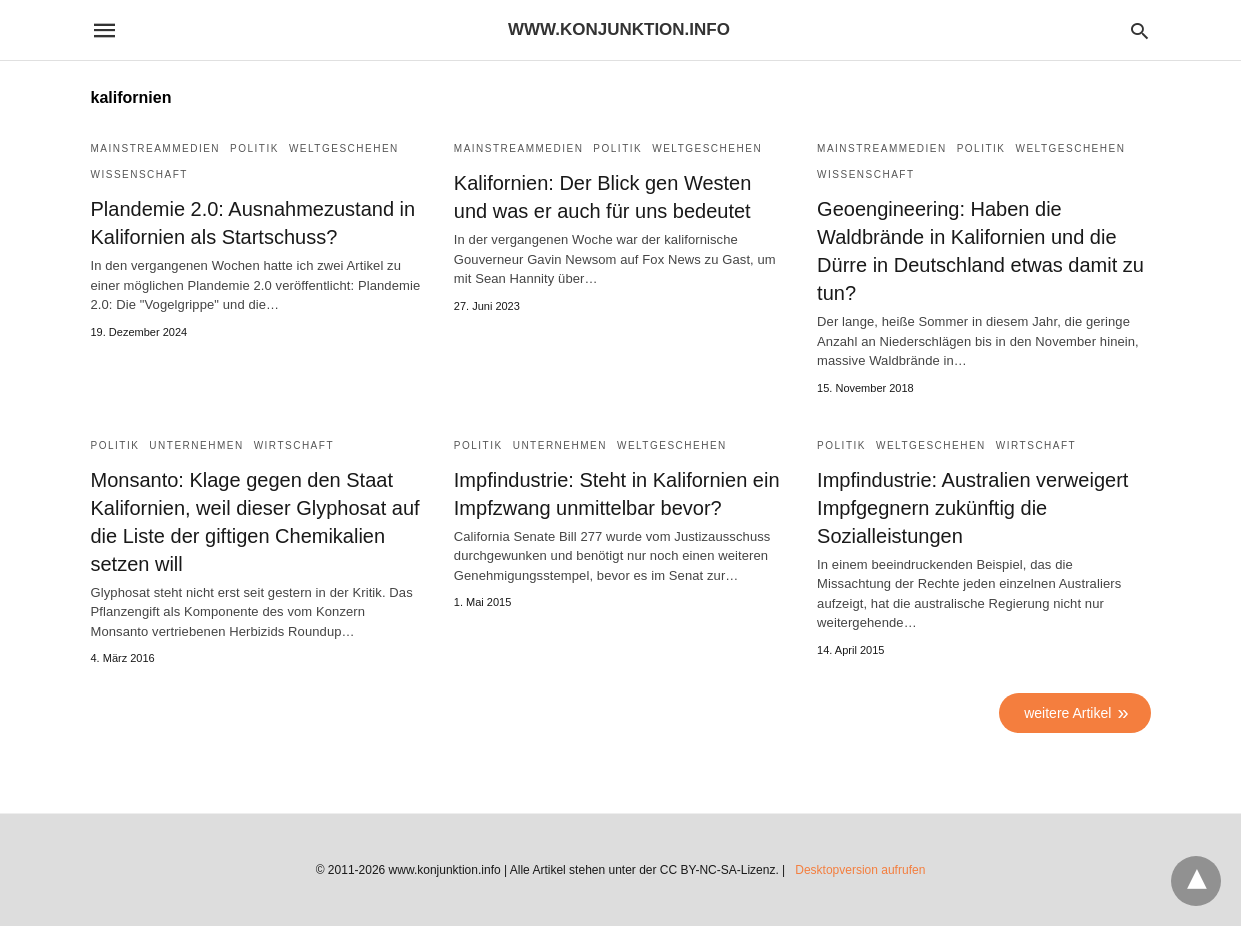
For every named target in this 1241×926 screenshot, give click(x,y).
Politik (254, 148)
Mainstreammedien (156, 148)
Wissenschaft (139, 174)
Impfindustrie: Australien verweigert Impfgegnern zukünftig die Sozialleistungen (972, 508)
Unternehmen (196, 445)
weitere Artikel (1067, 713)
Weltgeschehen (344, 148)
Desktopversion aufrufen (860, 870)
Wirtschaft (294, 445)
